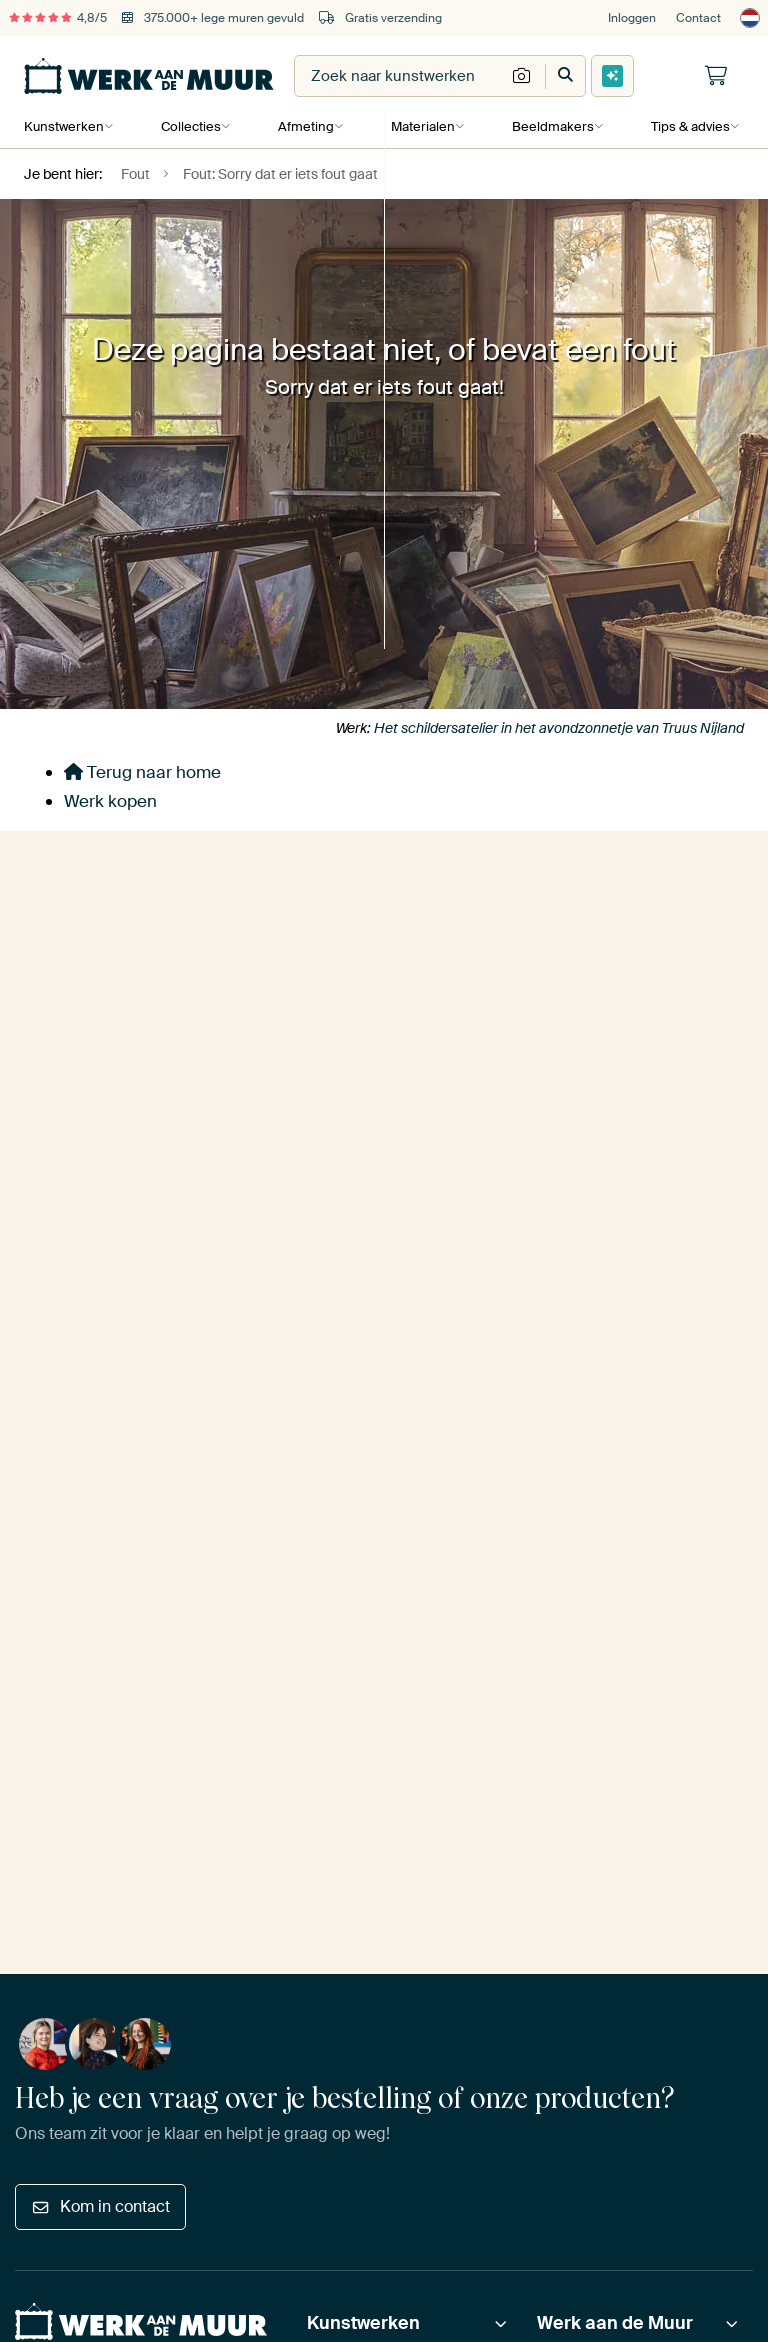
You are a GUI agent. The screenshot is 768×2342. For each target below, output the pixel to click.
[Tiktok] (224, 1727)
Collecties (190, 126)
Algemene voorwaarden (88, 1828)
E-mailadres (59, 995)
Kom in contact (100, 1369)
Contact (698, 18)
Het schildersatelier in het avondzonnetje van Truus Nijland (559, 728)
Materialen (420, 126)
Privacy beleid (56, 1855)
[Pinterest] (130, 1727)
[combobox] (400, 76)
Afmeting (304, 126)
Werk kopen (110, 801)
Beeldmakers (549, 126)
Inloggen (632, 18)
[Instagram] (98, 1727)
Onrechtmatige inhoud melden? (351, 1828)
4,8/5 (58, 18)
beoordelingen (116, 1532)
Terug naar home (142, 772)
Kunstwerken (64, 126)
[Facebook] (161, 1727)
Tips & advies (685, 126)
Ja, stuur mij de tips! (109, 1093)
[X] (193, 1727)
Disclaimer (208, 1828)
